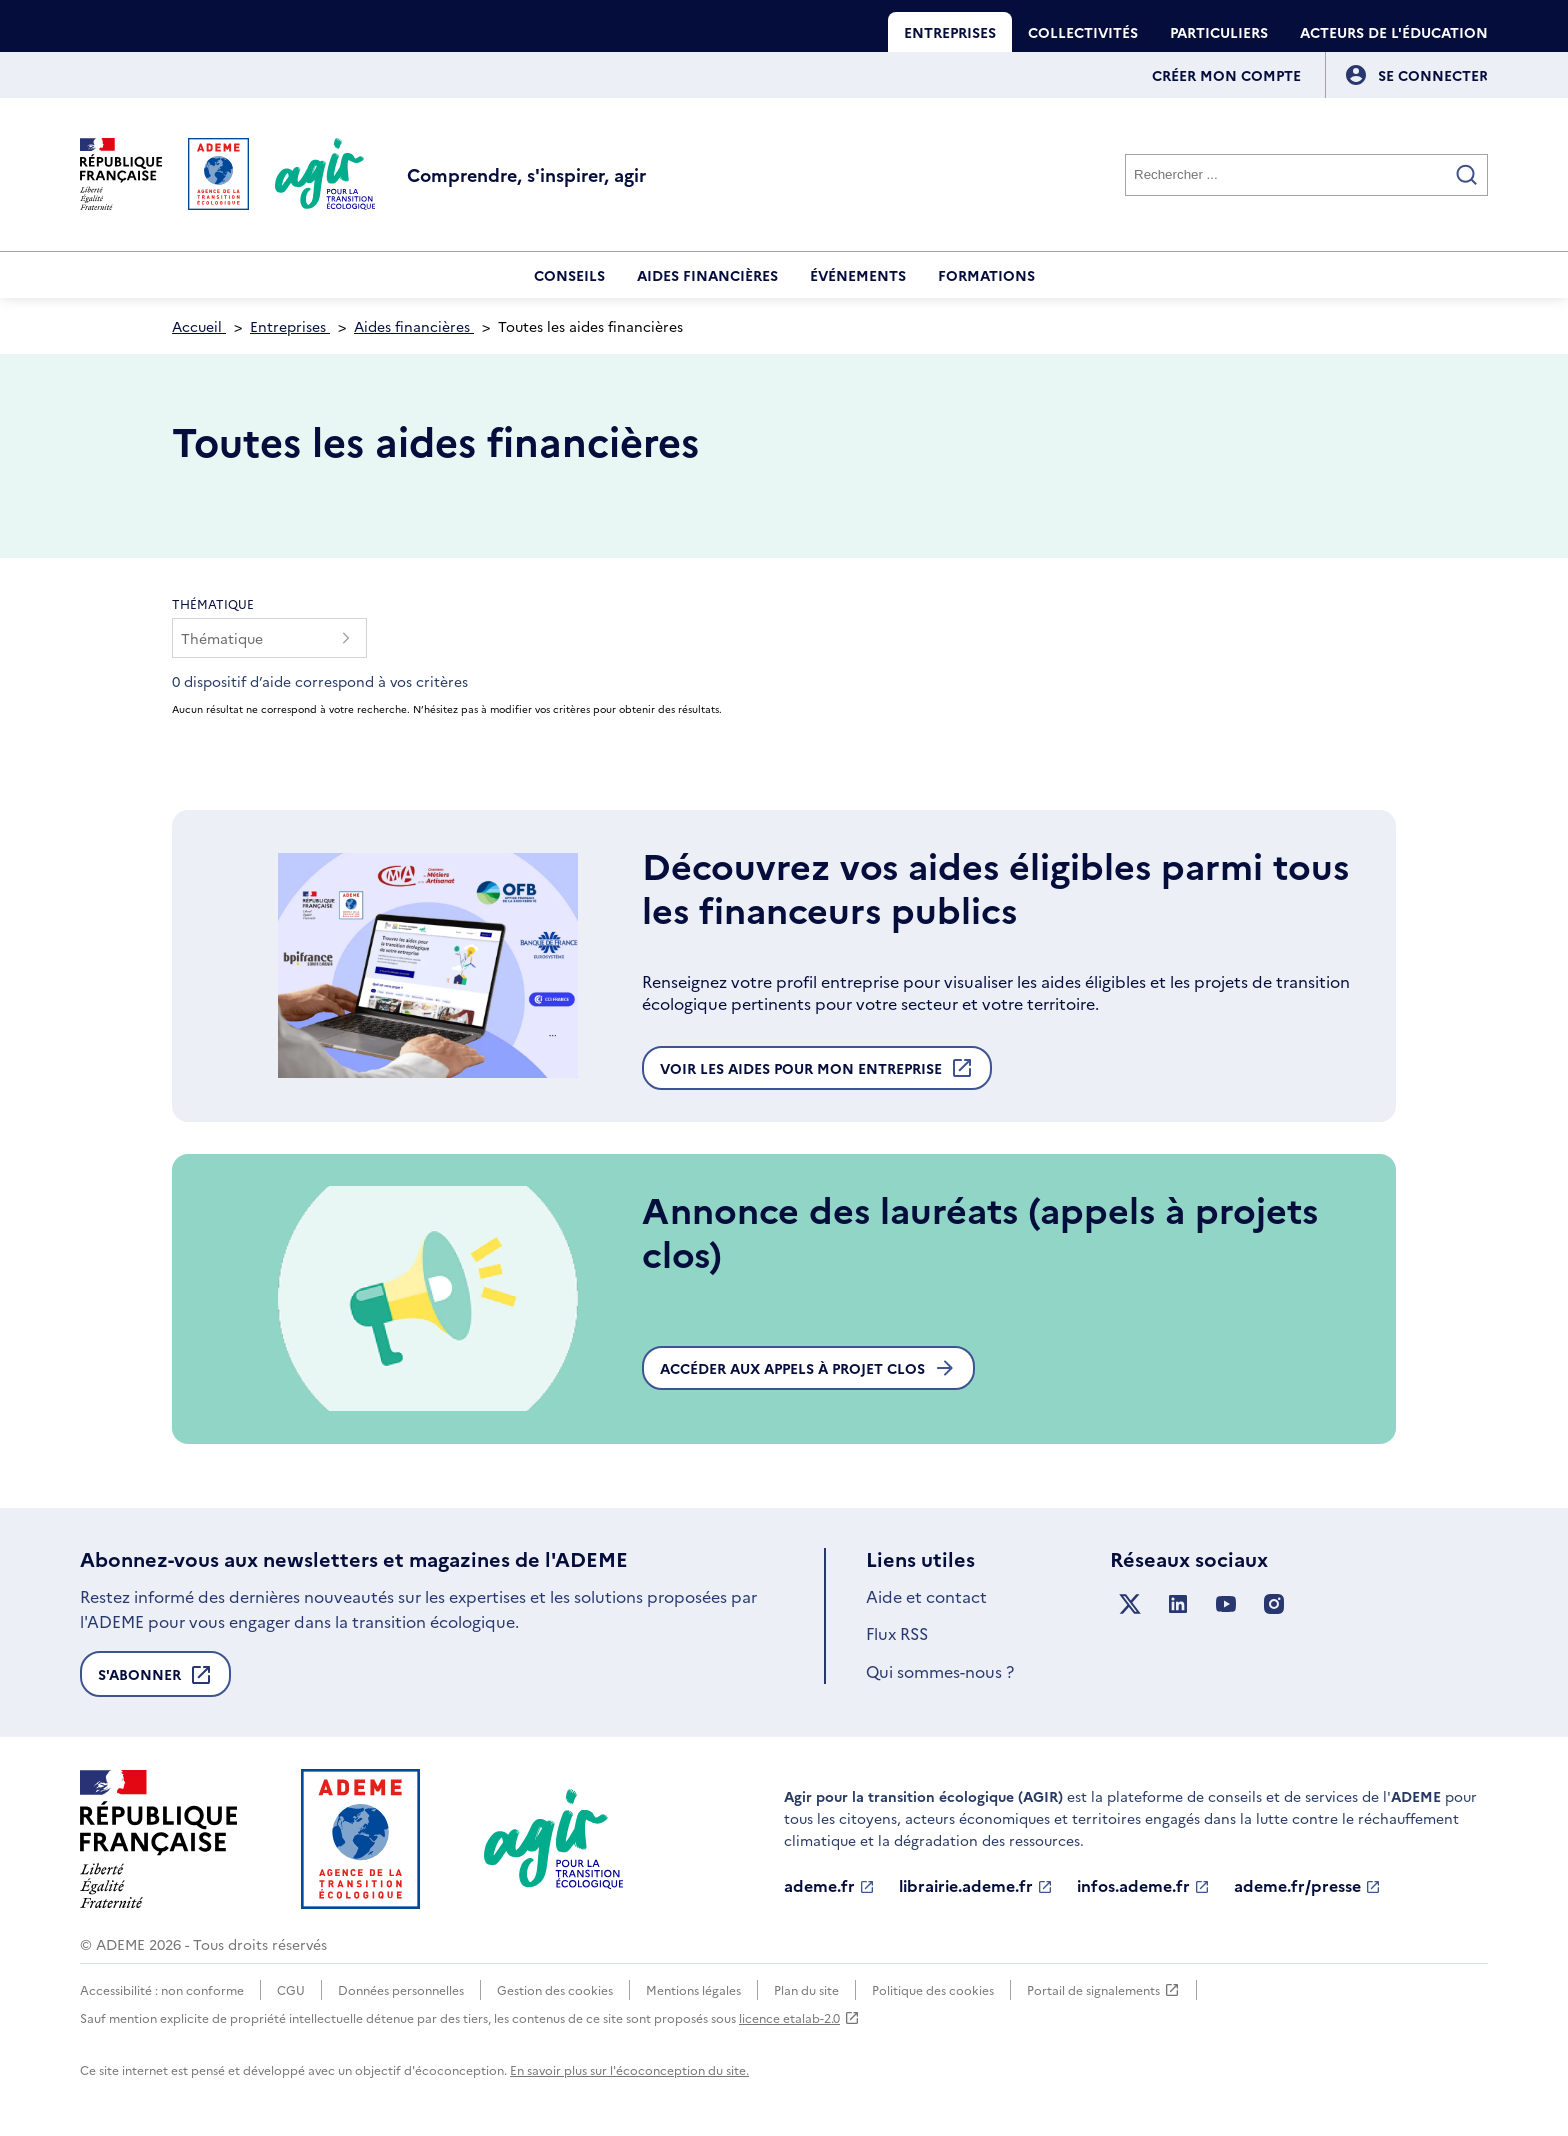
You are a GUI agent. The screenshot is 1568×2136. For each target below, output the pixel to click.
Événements (858, 275)
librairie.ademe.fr (976, 1886)
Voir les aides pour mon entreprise (817, 1073)
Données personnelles (401, 1989)
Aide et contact (926, 1596)
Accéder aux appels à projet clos (808, 1368)
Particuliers (1219, 32)
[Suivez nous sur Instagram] (1274, 1604)
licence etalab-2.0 (799, 2017)
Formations (986, 275)
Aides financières (707, 275)
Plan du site (806, 1989)
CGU (291, 1989)
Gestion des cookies (555, 1989)
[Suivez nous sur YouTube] (1226, 1604)
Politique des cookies (933, 1989)
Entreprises (950, 32)
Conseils (569, 275)
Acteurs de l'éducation (1394, 32)
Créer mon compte (1226, 75)
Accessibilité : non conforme (162, 1989)
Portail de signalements (1103, 1990)
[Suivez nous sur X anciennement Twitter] (1130, 1604)
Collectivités (1083, 32)
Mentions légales (693, 1989)
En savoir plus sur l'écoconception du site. (629, 2069)
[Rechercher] (1306, 175)
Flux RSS (897, 1633)
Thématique (213, 603)
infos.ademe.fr (1143, 1886)
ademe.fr (829, 1886)
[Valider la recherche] (1467, 175)
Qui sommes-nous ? (940, 1671)
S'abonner (155, 1680)
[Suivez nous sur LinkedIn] (1178, 1604)
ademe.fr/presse (1307, 1886)
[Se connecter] (1433, 75)
